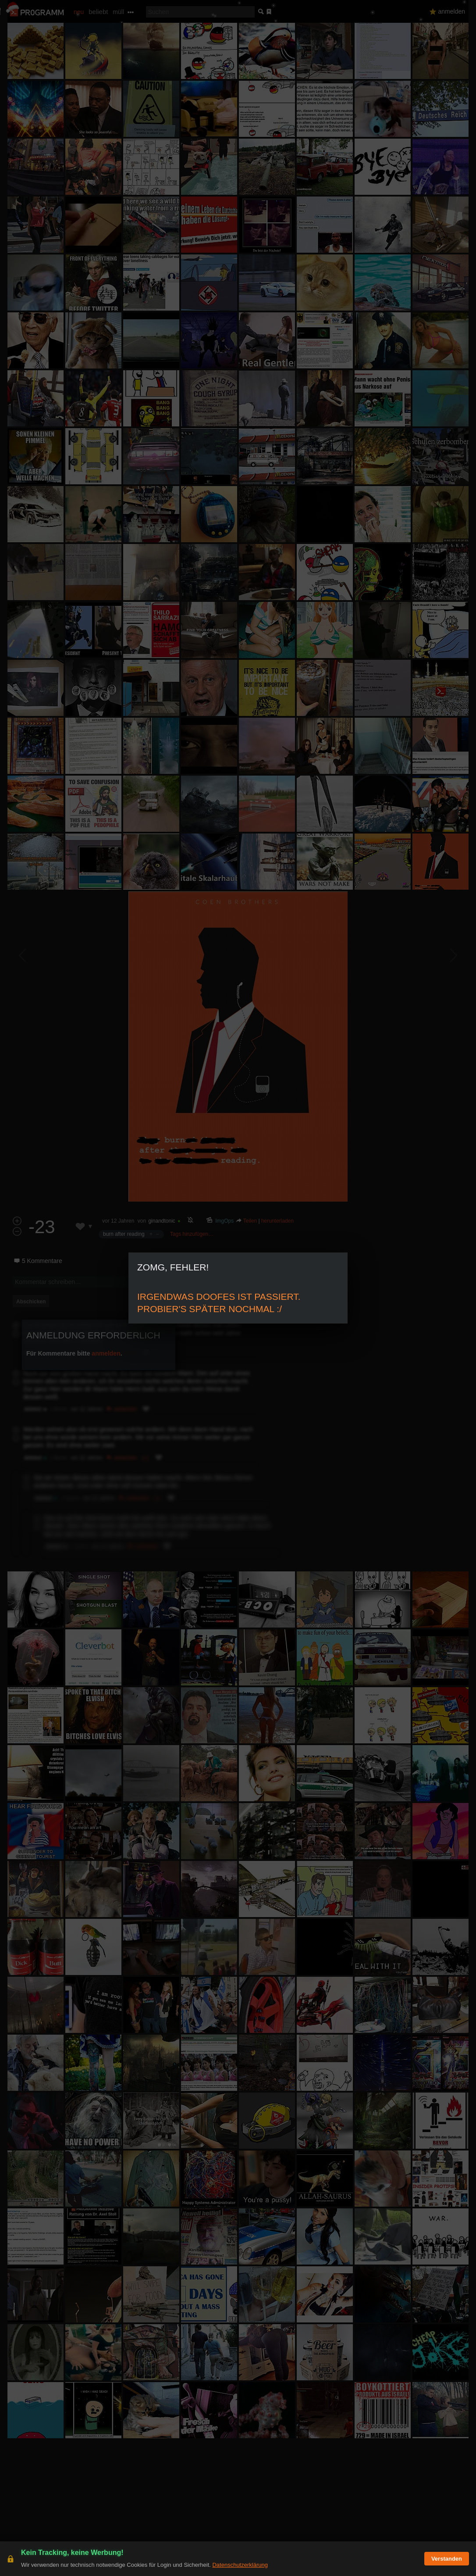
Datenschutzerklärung (239, 2565)
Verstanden (446, 2558)
